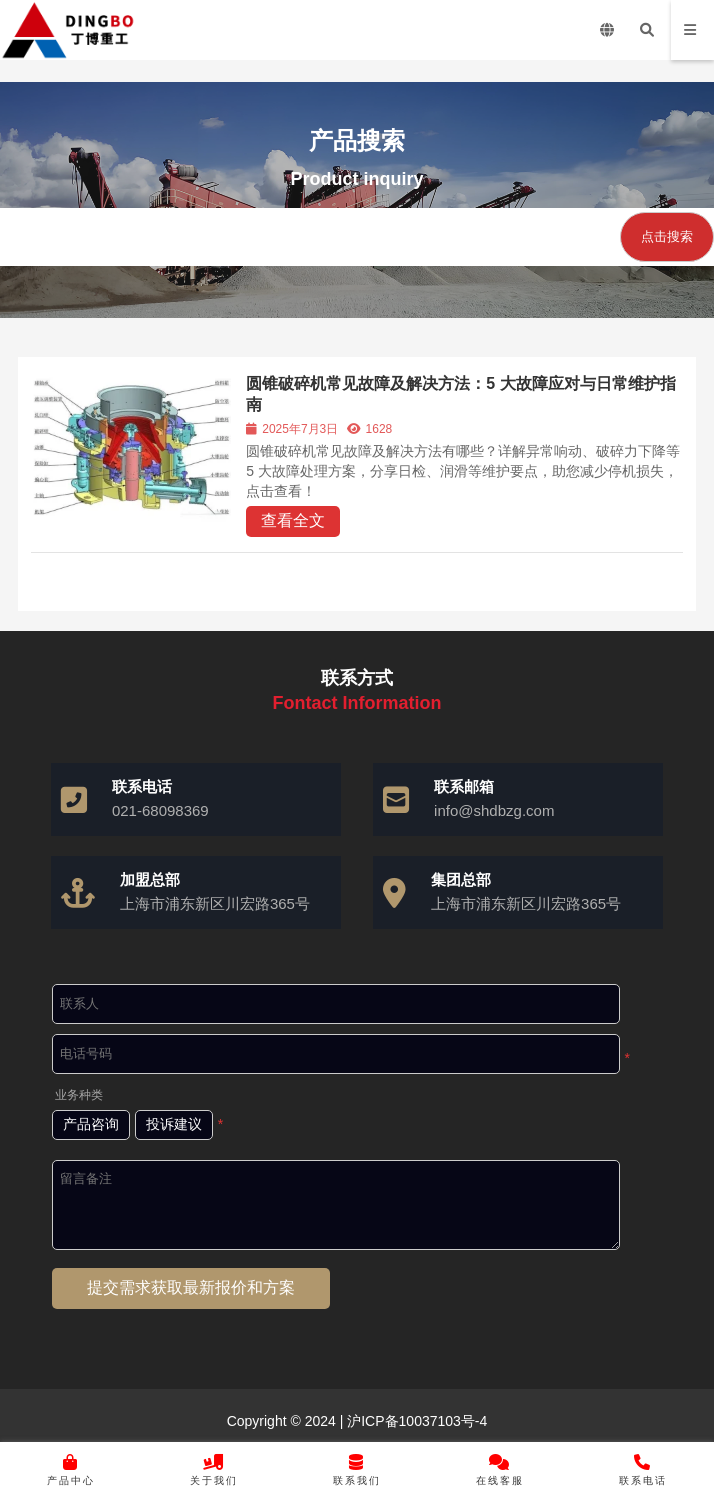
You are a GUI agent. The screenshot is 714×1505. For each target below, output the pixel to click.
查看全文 (293, 520)
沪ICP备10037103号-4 (415, 1421)
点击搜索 (667, 236)
